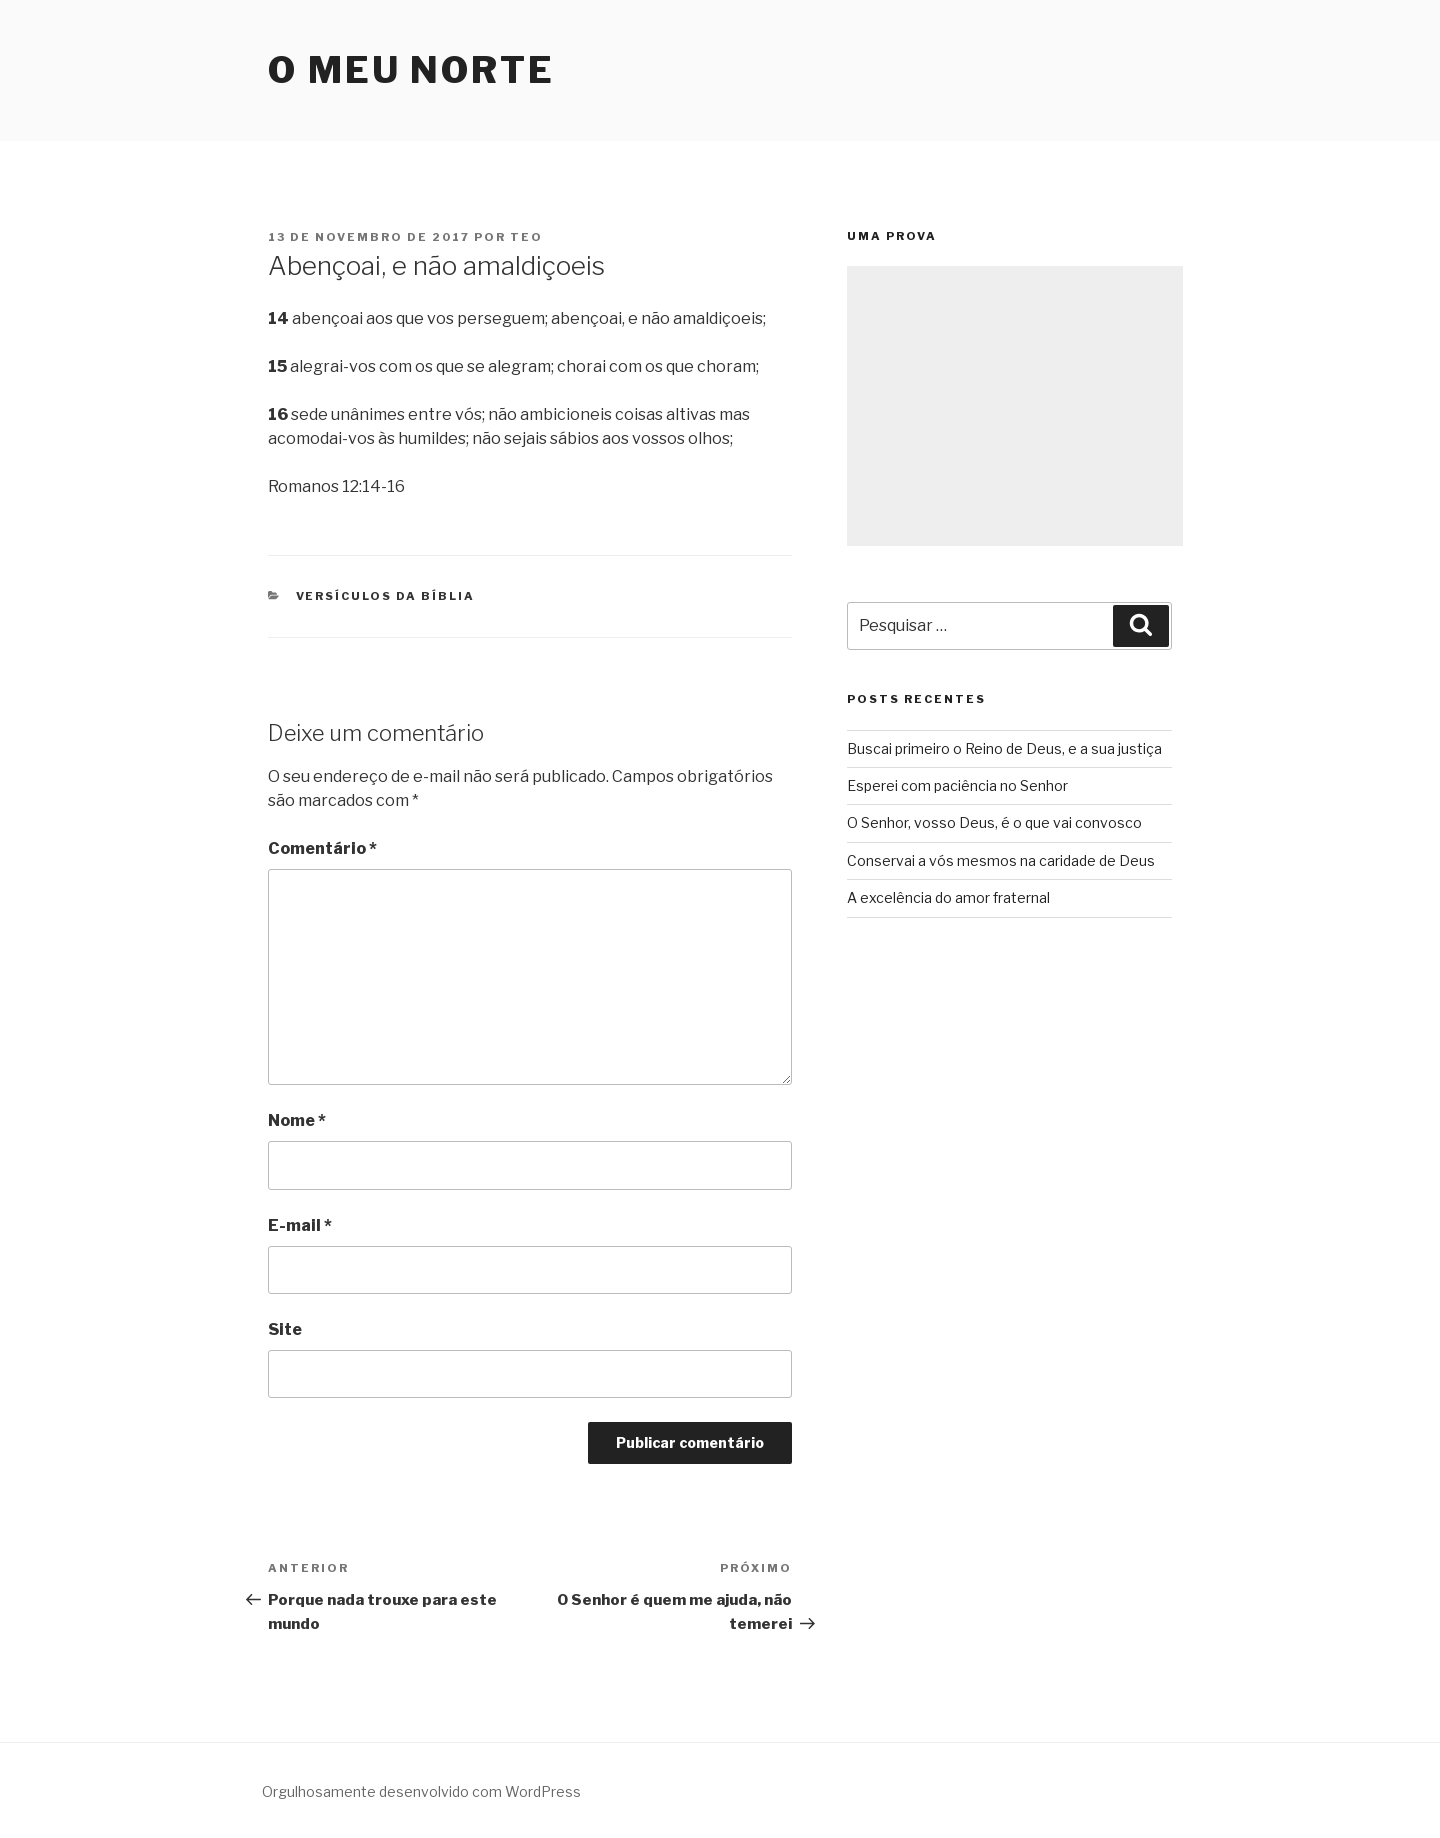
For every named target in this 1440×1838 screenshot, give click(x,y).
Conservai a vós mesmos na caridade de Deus (1001, 860)
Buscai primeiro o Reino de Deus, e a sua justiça (1004, 748)
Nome (297, 1120)
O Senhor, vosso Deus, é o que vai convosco (994, 822)
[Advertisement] (1015, 406)
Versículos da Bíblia (386, 596)
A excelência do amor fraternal (948, 897)
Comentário (322, 848)
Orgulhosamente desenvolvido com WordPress (421, 1791)
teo (526, 237)
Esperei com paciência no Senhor (957, 785)
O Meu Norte (411, 70)
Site (285, 1329)
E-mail (300, 1225)
